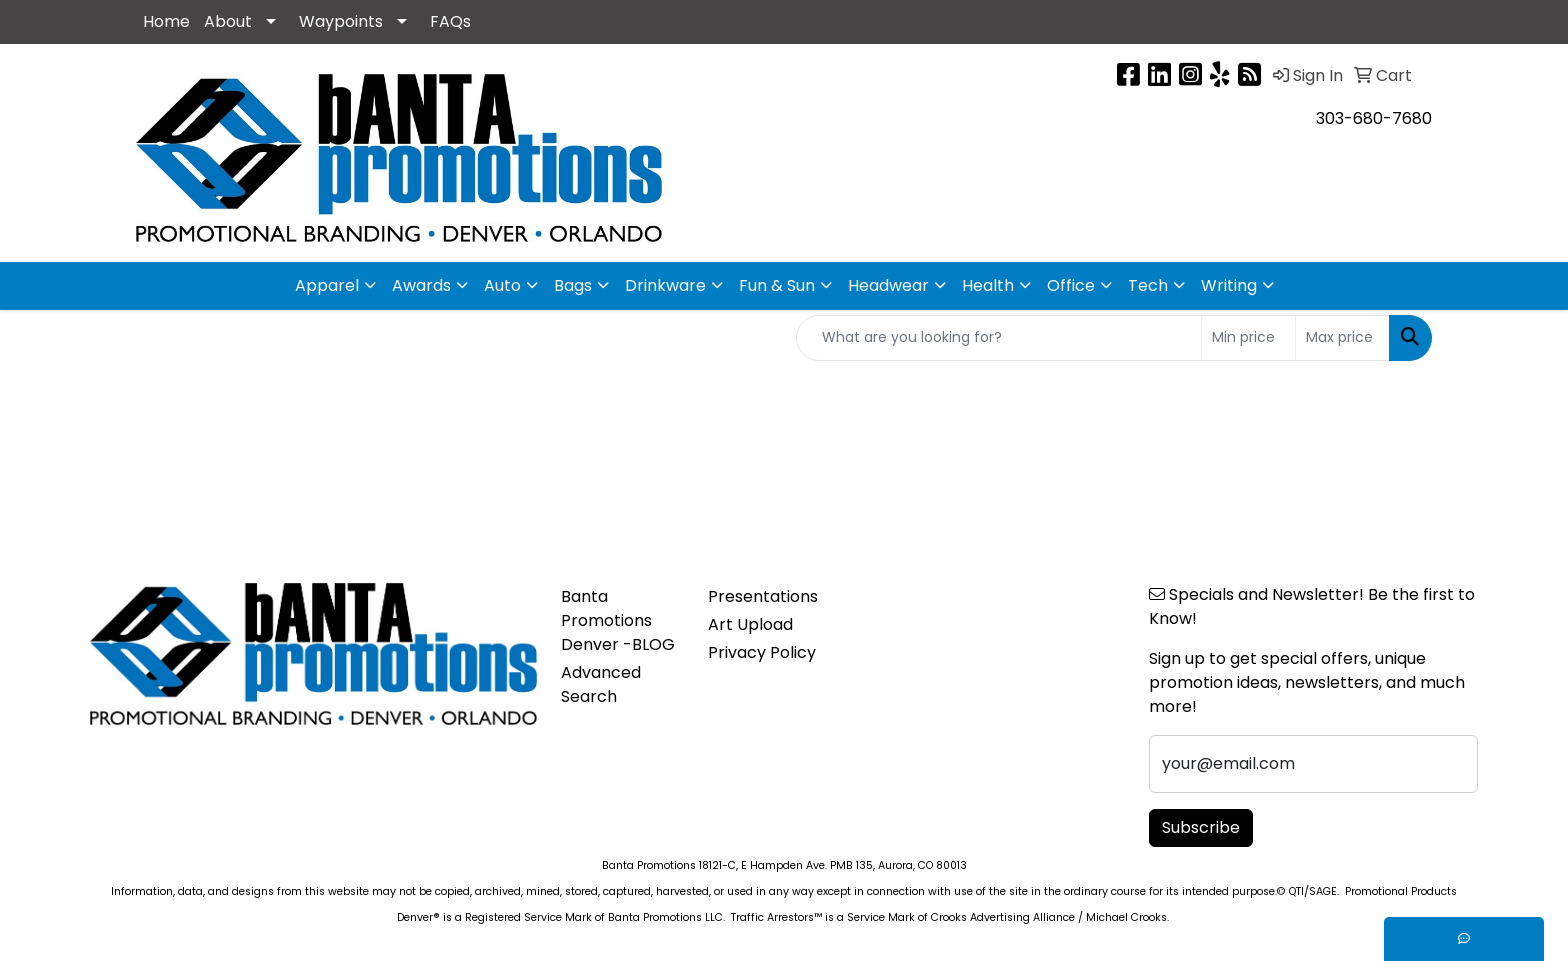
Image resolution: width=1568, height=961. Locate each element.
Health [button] (988, 285)
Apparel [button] (327, 285)
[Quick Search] (999, 338)
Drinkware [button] (665, 285)
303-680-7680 (1374, 118)
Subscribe (1201, 827)
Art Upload (750, 624)
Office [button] (1071, 285)
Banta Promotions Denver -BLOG (618, 620)
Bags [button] (573, 285)
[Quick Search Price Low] (1248, 338)
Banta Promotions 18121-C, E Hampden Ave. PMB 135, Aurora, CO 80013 (784, 865)
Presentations (763, 596)
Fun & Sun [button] (777, 285)
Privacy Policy (762, 652)
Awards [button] (421, 285)
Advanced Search (601, 684)
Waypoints (341, 21)
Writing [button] (1229, 285)
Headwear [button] (888, 285)
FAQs (450, 21)
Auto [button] (502, 285)
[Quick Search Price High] (1342, 338)
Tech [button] (1148, 285)
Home (166, 21)
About (228, 21)
